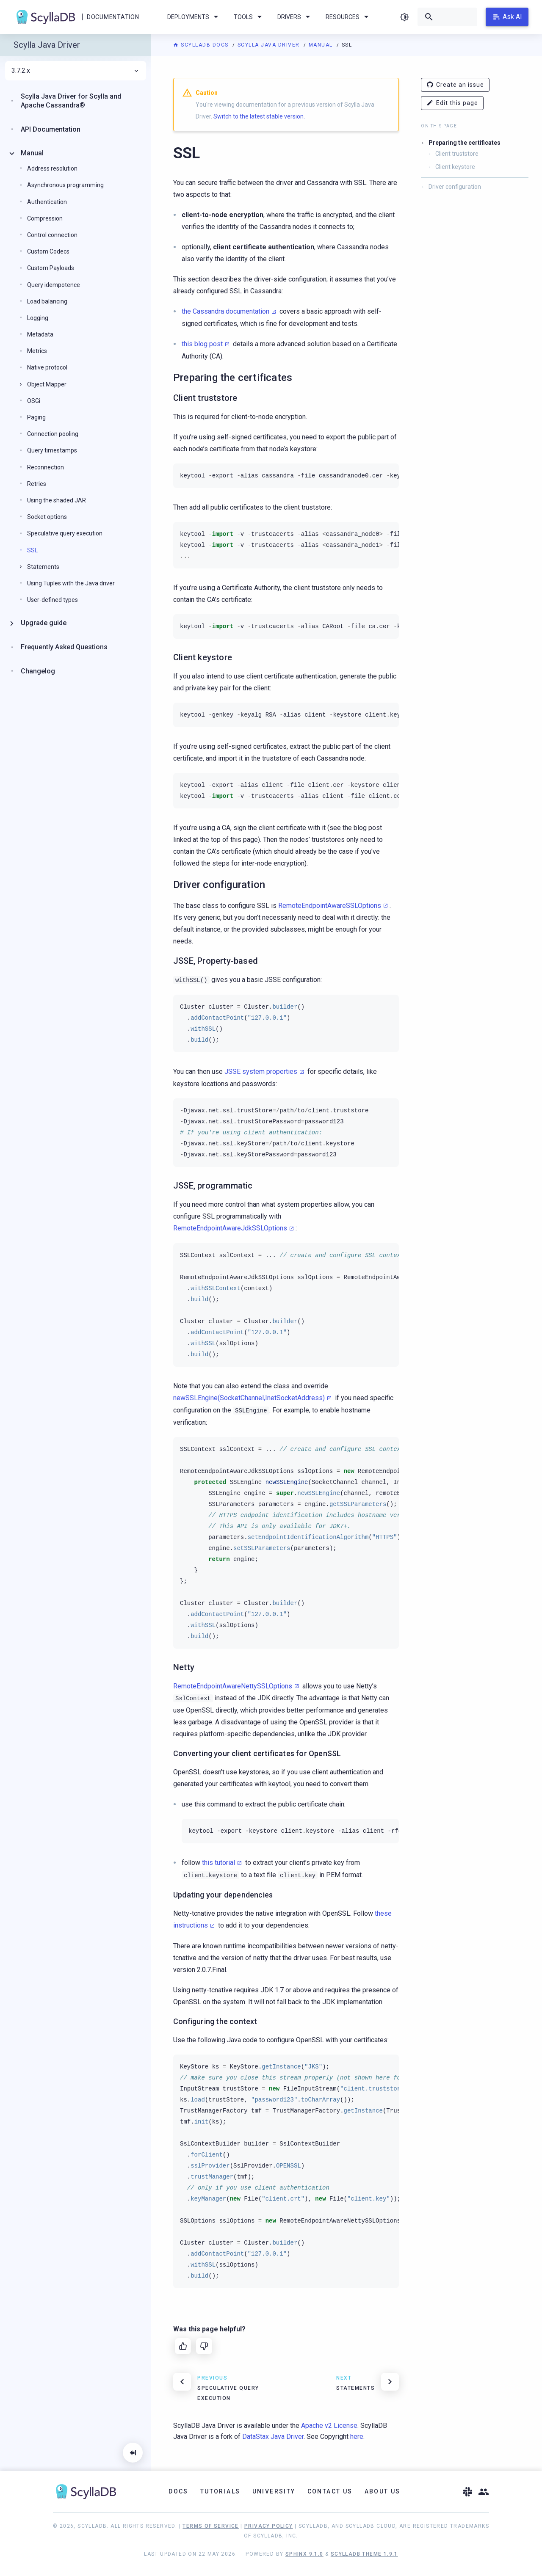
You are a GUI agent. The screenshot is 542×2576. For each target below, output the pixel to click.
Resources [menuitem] (348, 17)
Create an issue (455, 84)
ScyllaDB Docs (201, 45)
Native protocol (47, 367)
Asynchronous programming (65, 185)
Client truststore (456, 153)
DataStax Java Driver (273, 2437)
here (356, 2437)
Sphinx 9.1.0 (304, 2554)
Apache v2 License (329, 2426)
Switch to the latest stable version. (259, 116)
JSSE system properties (260, 1071)
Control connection (52, 235)
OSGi (33, 400)
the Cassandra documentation (225, 311)
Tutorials (220, 2491)
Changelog (38, 671)
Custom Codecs (48, 251)
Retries (36, 483)
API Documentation (50, 129)
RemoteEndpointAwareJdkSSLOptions (230, 1228)
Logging (37, 317)
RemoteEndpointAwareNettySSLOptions (232, 1686)
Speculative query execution (64, 533)
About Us (383, 2491)
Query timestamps (52, 450)
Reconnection (45, 467)
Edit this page (452, 103)
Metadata (40, 334)
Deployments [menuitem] (194, 17)
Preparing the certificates (465, 142)
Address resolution (52, 168)
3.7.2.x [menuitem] (75, 70)
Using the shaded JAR (56, 500)
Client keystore (455, 166)
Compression (45, 218)
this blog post (202, 344)
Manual (322, 45)
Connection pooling (52, 433)
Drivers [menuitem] (295, 17)
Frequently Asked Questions (64, 647)
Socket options (47, 516)
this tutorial (218, 1863)
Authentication (47, 202)
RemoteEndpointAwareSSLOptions (329, 906)
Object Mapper (46, 384)
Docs (178, 2491)
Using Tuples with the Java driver (71, 583)
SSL (32, 550)
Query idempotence (53, 284)
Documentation (113, 16)
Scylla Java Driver (270, 45)
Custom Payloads (50, 268)
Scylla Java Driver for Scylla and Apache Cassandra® (71, 100)
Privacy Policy (268, 2526)
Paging (36, 417)
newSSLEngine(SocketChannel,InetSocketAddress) (249, 1398)
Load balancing (47, 301)
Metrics (37, 351)
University (274, 2491)
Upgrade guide (43, 623)
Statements (43, 566)
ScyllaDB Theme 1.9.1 (364, 2554)
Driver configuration (455, 186)
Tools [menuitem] (249, 17)
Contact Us (330, 2491)
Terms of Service (210, 2526)
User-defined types (52, 599)
